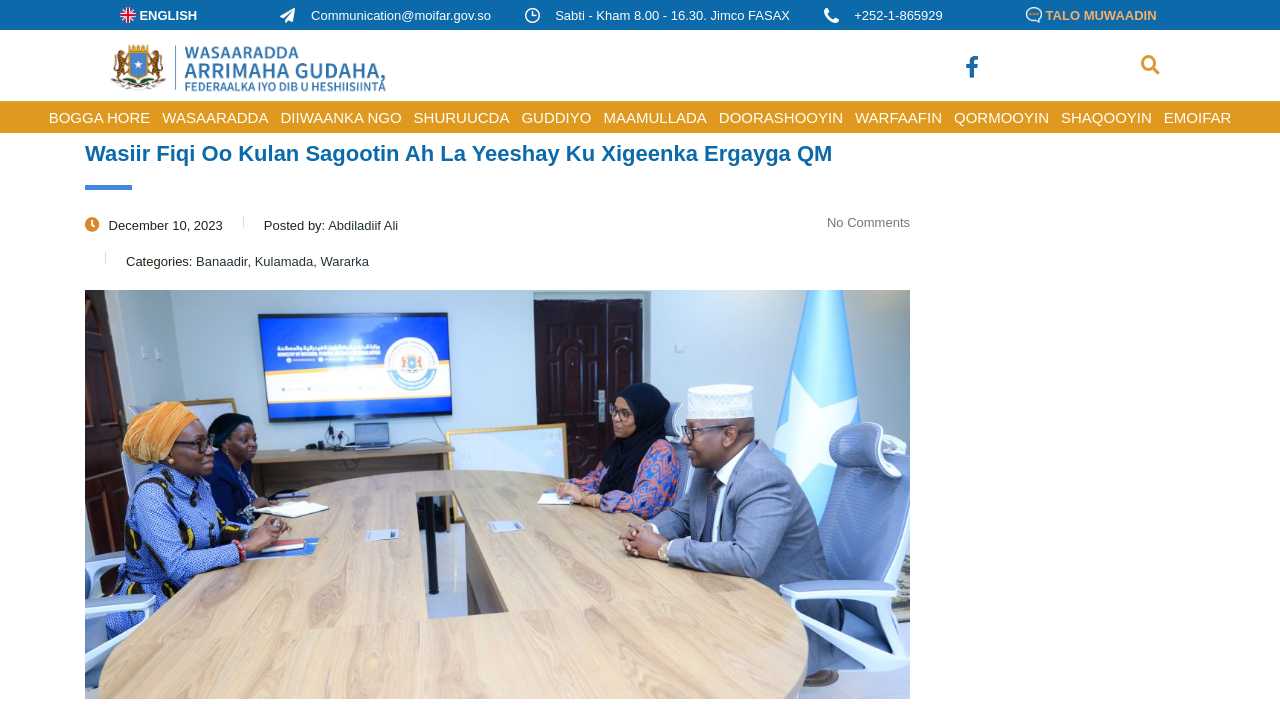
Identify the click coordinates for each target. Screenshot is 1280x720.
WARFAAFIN (898, 117)
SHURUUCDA (462, 117)
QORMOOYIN (1001, 117)
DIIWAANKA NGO (340, 117)
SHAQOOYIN (1106, 117)
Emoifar (1198, 117)
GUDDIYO (556, 117)
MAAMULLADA (654, 117)
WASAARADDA (215, 117)
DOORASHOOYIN (781, 117)
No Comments (856, 222)
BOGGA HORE (100, 117)
